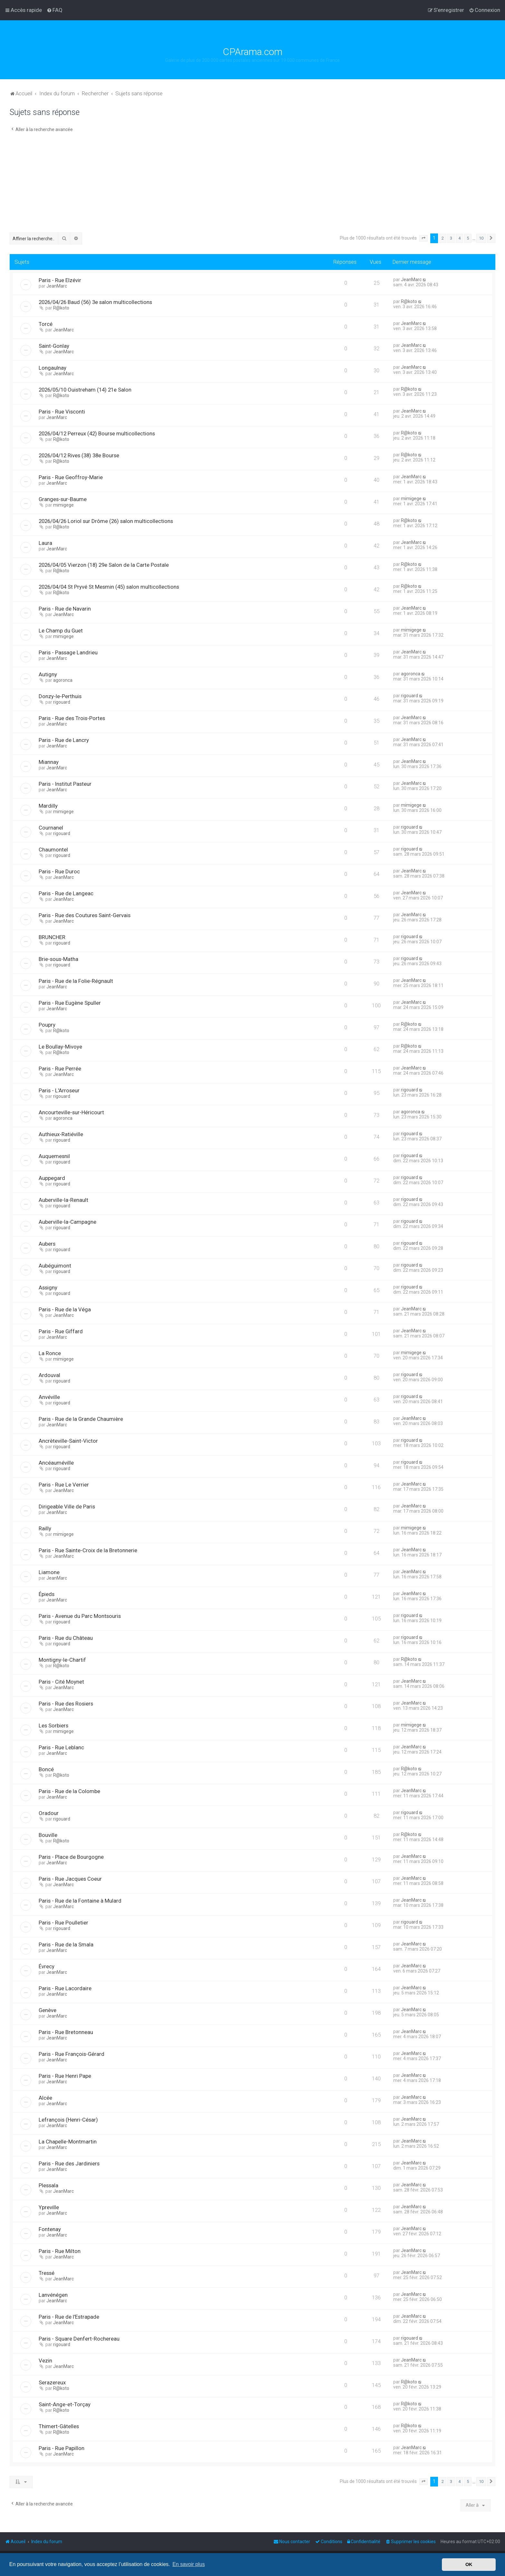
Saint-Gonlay (54, 346)
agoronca (62, 680)
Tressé (46, 2273)
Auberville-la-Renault (63, 1200)
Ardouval (49, 1375)
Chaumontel (53, 849)
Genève (47, 2010)
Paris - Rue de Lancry (64, 740)
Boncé (46, 1769)
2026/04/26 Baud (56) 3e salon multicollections (95, 302)
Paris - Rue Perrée (60, 1068)
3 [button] (451, 238)
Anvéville (49, 1397)
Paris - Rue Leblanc (61, 1747)
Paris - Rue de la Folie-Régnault (76, 981)
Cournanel (51, 827)
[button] (423, 238)
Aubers (47, 1243)
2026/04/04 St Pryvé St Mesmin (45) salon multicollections (109, 587)
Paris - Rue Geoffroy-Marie (71, 477)
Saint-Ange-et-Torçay (65, 2404)
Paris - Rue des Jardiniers (69, 2163)
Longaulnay (52, 368)
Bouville (48, 1835)
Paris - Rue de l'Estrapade (69, 2317)
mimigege (63, 505)
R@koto (61, 307)
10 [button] (481, 238)
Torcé (45, 324)
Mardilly (48, 806)
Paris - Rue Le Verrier (64, 1484)
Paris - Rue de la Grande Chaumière (81, 1419)
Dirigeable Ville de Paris (67, 1506)
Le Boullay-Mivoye (60, 1046)
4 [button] (459, 238)
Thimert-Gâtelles (59, 2426)
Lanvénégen (53, 2295)
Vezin (45, 2360)
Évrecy (46, 1966)
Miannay (49, 762)
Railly (45, 1528)
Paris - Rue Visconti (62, 411)
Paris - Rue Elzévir (60, 280)
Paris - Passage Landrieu (68, 652)
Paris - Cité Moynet (61, 1681)
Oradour (49, 1813)
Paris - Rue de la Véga (65, 1309)
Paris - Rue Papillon (61, 2448)
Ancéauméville (56, 1462)
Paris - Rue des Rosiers (66, 1703)
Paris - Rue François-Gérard (71, 2054)
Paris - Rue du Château (66, 1638)
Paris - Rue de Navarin (65, 608)
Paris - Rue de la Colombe (69, 1791)
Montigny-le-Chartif (62, 1660)
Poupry (47, 1025)
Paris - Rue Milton (60, 2251)
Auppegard (52, 1178)
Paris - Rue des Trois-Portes (72, 718)
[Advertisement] (252, 184)
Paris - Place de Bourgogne (71, 1857)
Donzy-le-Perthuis (60, 696)
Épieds (46, 1594)
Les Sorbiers (53, 1725)
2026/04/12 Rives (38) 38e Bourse (79, 455)
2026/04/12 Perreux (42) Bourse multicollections (97, 433)
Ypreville (49, 2207)
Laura (45, 543)
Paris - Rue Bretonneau (66, 2032)
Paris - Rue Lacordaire (65, 1988)
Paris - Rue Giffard (61, 1331)
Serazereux (52, 2382)
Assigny (48, 1287)
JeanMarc (56, 286)
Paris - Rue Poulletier (63, 1922)
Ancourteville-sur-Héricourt (71, 1112)
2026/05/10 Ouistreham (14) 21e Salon (85, 389)
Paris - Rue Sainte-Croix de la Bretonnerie (88, 1550)
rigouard (61, 702)
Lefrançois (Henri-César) (68, 2119)
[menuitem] (54, 9)
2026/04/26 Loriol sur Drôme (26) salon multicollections (106, 521)
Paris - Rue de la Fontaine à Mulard (80, 1900)
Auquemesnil (54, 1156)
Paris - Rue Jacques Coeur (70, 1879)
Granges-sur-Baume (63, 499)
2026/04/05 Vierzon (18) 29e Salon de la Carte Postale (104, 565)
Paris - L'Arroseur (59, 1090)
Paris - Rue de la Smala (66, 1944)
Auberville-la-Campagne (67, 1222)
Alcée (45, 2098)
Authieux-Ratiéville (61, 1134)
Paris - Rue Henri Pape (65, 2076)
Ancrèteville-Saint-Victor (68, 1441)
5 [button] (468, 238)
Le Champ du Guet (61, 630)
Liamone (49, 1572)
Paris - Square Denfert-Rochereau (79, 2338)
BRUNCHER (52, 937)
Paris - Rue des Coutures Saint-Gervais (84, 915)
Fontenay (50, 2229)
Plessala (48, 2185)
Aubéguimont (55, 1265)
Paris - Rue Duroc (59, 871)
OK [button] (468, 2564)
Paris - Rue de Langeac (66, 893)
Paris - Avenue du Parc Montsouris (80, 1616)
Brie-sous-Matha (58, 959)
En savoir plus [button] (188, 2564)
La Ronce (50, 1353)
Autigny (48, 674)
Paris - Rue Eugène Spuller (70, 1003)
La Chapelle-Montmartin (68, 2141)
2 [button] (443, 238)
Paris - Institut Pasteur (65, 784)
